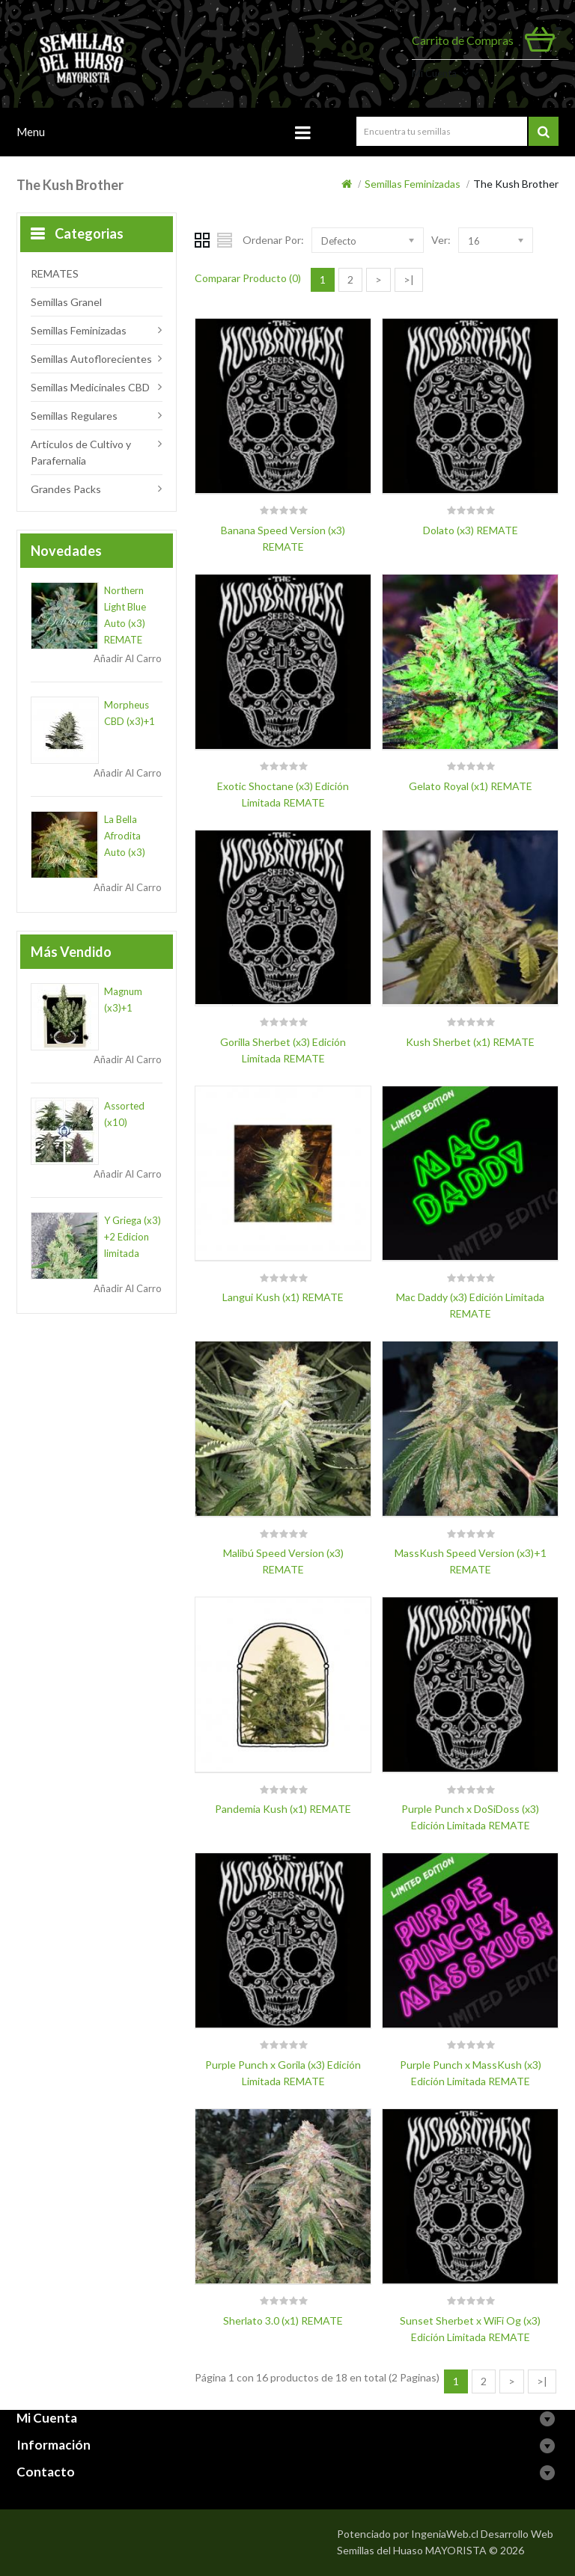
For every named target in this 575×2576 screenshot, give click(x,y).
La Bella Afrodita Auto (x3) (124, 835)
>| (409, 279)
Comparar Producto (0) (248, 278)
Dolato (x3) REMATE (470, 530)
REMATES (55, 273)
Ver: (441, 239)
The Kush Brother (516, 183)
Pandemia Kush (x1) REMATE (283, 1808)
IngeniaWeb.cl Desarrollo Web (482, 2533)
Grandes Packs (66, 489)
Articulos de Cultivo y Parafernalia (81, 452)
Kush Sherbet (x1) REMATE (470, 1041)
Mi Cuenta (434, 73)
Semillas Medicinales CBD (90, 387)
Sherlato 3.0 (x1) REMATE (283, 2320)
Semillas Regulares (74, 415)
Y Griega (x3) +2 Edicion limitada (132, 1236)
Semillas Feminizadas (412, 183)
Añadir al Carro (128, 658)
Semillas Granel (66, 302)
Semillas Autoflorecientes (91, 358)
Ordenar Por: (273, 239)
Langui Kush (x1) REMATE (283, 1297)
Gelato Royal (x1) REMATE (470, 786)
